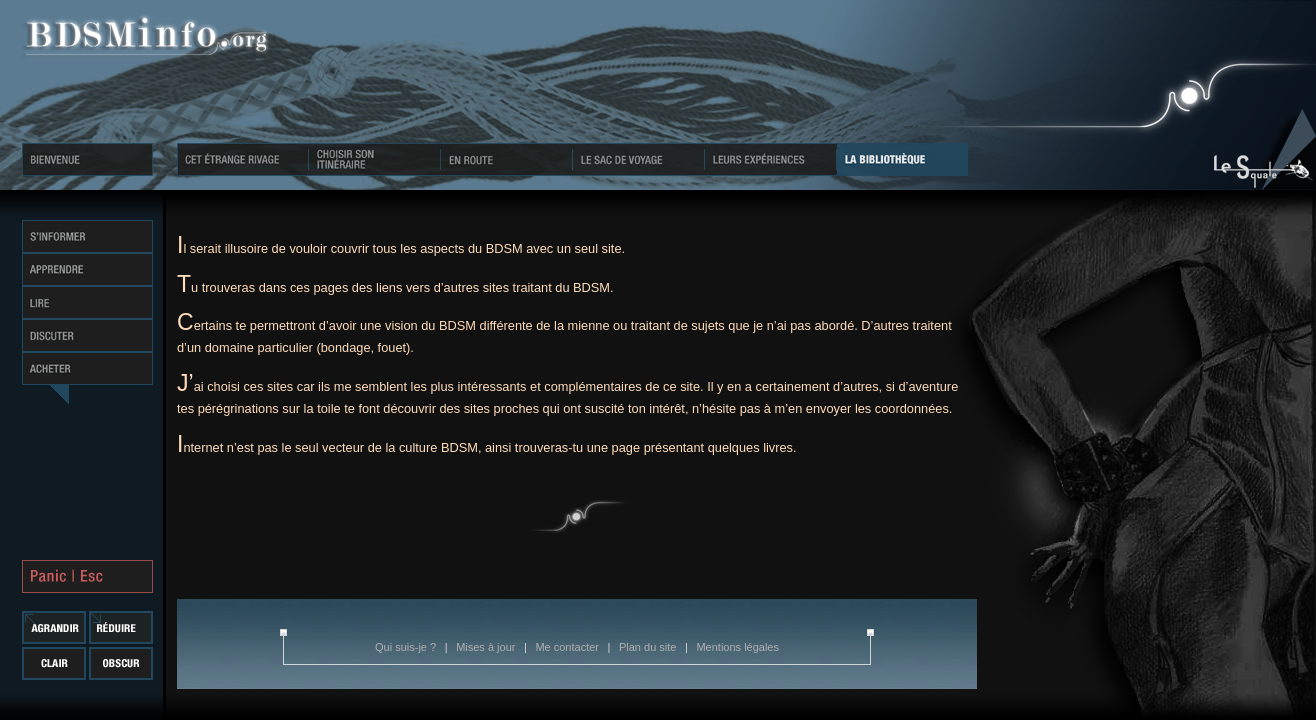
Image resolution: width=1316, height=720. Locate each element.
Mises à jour (487, 647)
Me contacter (568, 647)
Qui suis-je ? (407, 647)
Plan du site (649, 647)
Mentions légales (737, 647)
